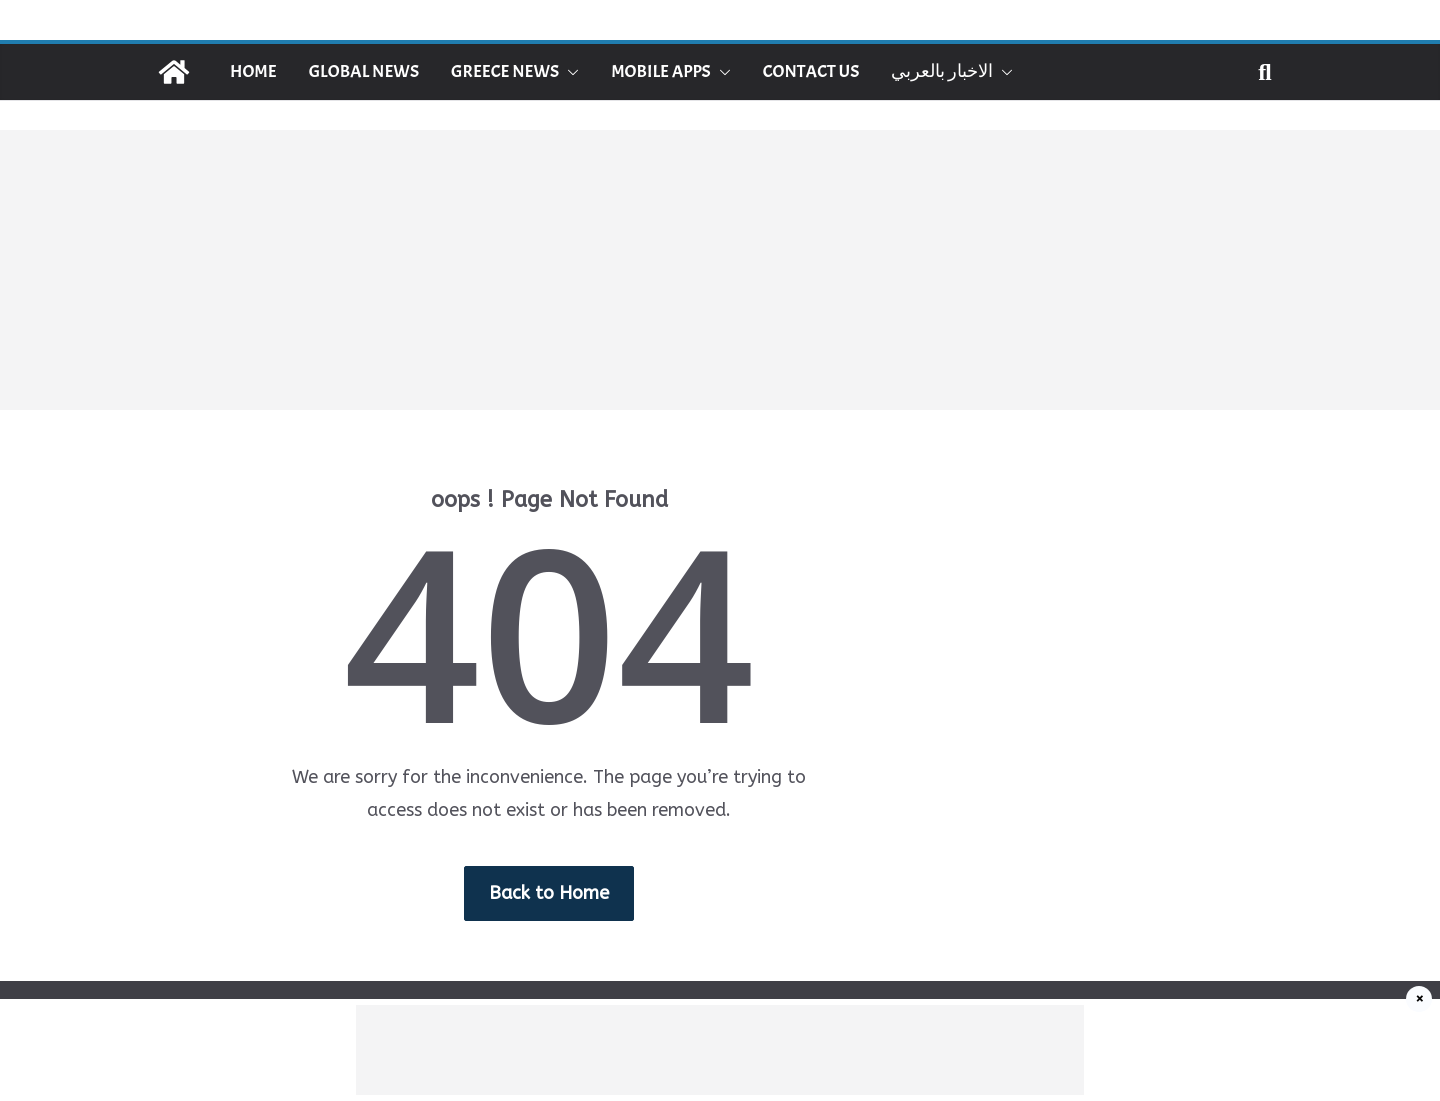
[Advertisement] (720, 270)
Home (253, 71)
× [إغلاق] (1419, 999)
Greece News (505, 71)
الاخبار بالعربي (942, 71)
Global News (364, 71)
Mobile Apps (660, 71)
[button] (569, 72)
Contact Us (811, 71)
